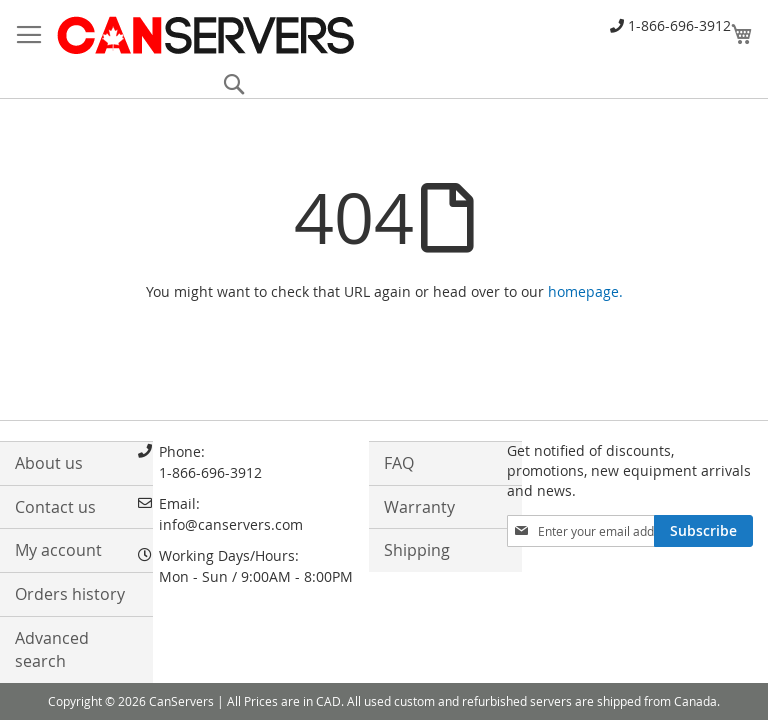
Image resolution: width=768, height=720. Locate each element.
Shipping (417, 550)
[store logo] (205, 35)
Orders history (70, 594)
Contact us (55, 507)
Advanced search (52, 649)
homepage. (585, 291)
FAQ (399, 463)
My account (58, 550)
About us (49, 463)
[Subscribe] (703, 531)
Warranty (419, 507)
